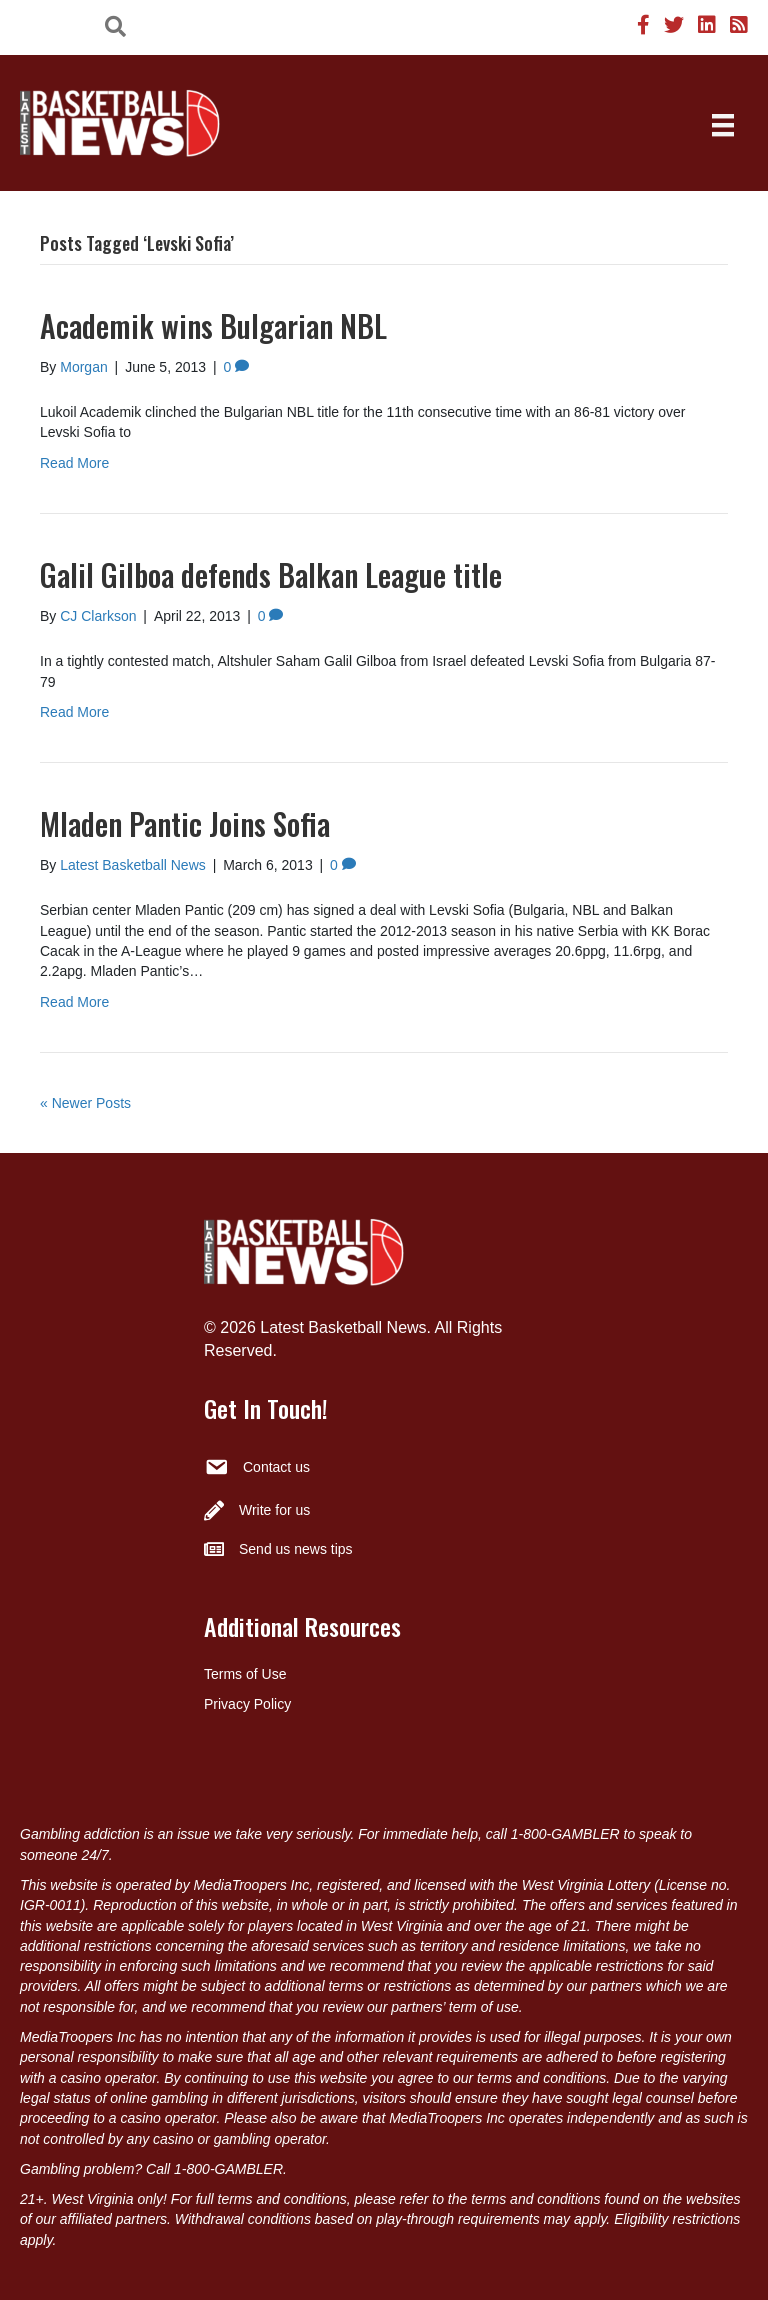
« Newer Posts (85, 1103)
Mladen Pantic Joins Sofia (185, 823)
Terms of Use (245, 1674)
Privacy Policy (247, 1704)
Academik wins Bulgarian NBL (213, 325)
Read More (74, 463)
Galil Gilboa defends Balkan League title (271, 574)
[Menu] (723, 125)
